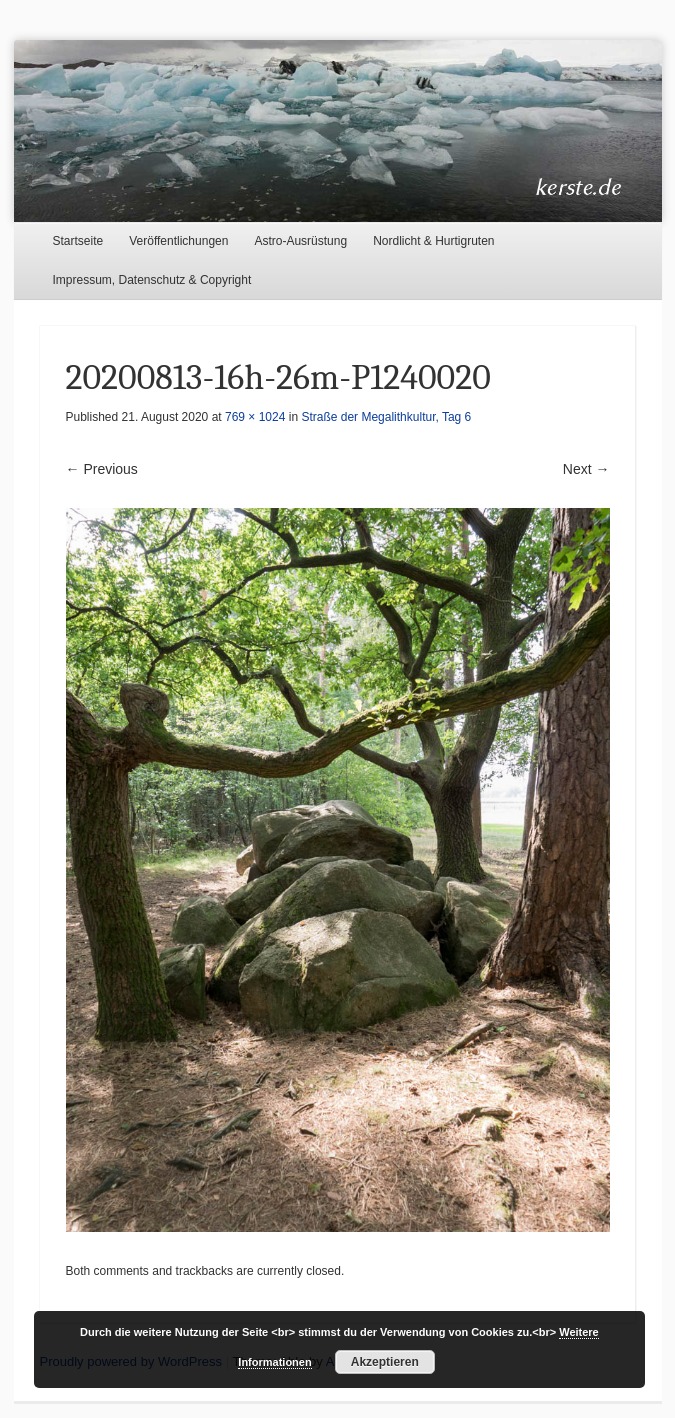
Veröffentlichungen (178, 241)
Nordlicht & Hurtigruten (433, 241)
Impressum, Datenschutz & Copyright (152, 280)
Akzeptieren (385, 1362)
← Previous (102, 469)
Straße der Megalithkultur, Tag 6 (386, 417)
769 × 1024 (255, 417)
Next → (586, 469)
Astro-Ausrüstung (300, 241)
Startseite (78, 241)
